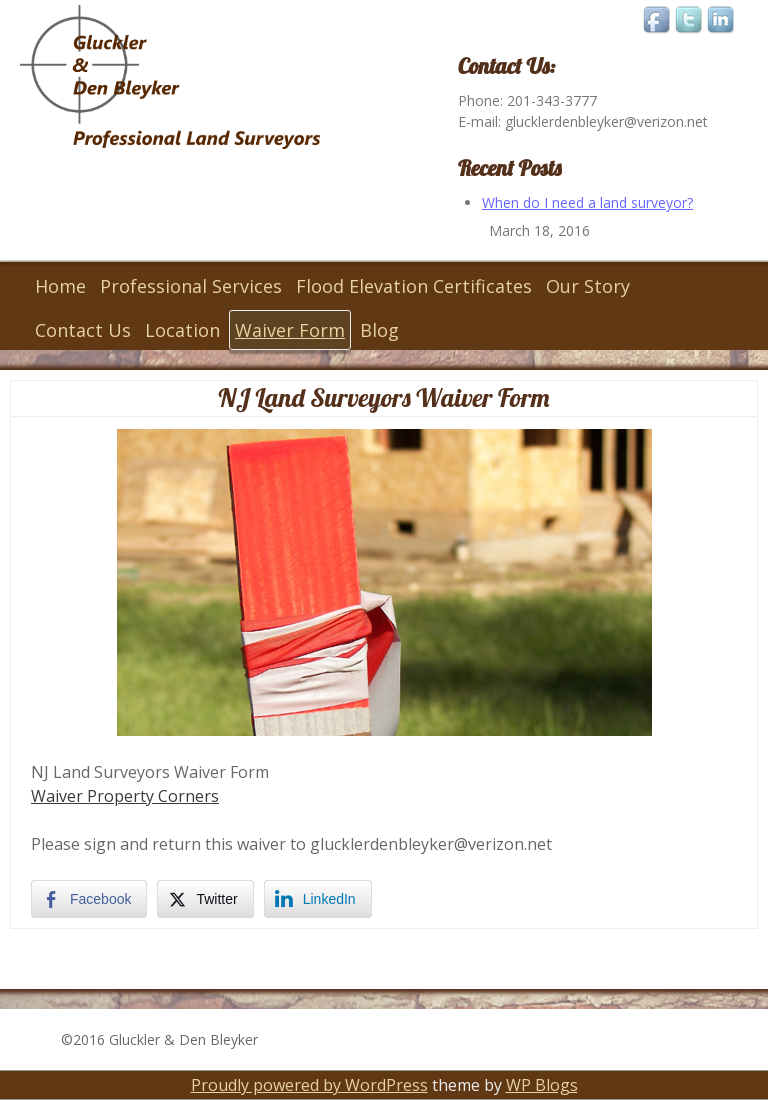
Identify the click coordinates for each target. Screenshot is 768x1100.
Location (182, 330)
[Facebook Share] (89, 899)
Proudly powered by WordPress (309, 1085)
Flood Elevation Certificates (414, 286)
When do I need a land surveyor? (587, 202)
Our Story (588, 286)
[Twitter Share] (205, 899)
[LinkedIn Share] (318, 899)
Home (60, 286)
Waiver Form (290, 330)
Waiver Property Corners (125, 796)
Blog (379, 330)
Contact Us (83, 330)
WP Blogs (542, 1085)
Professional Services (191, 286)
